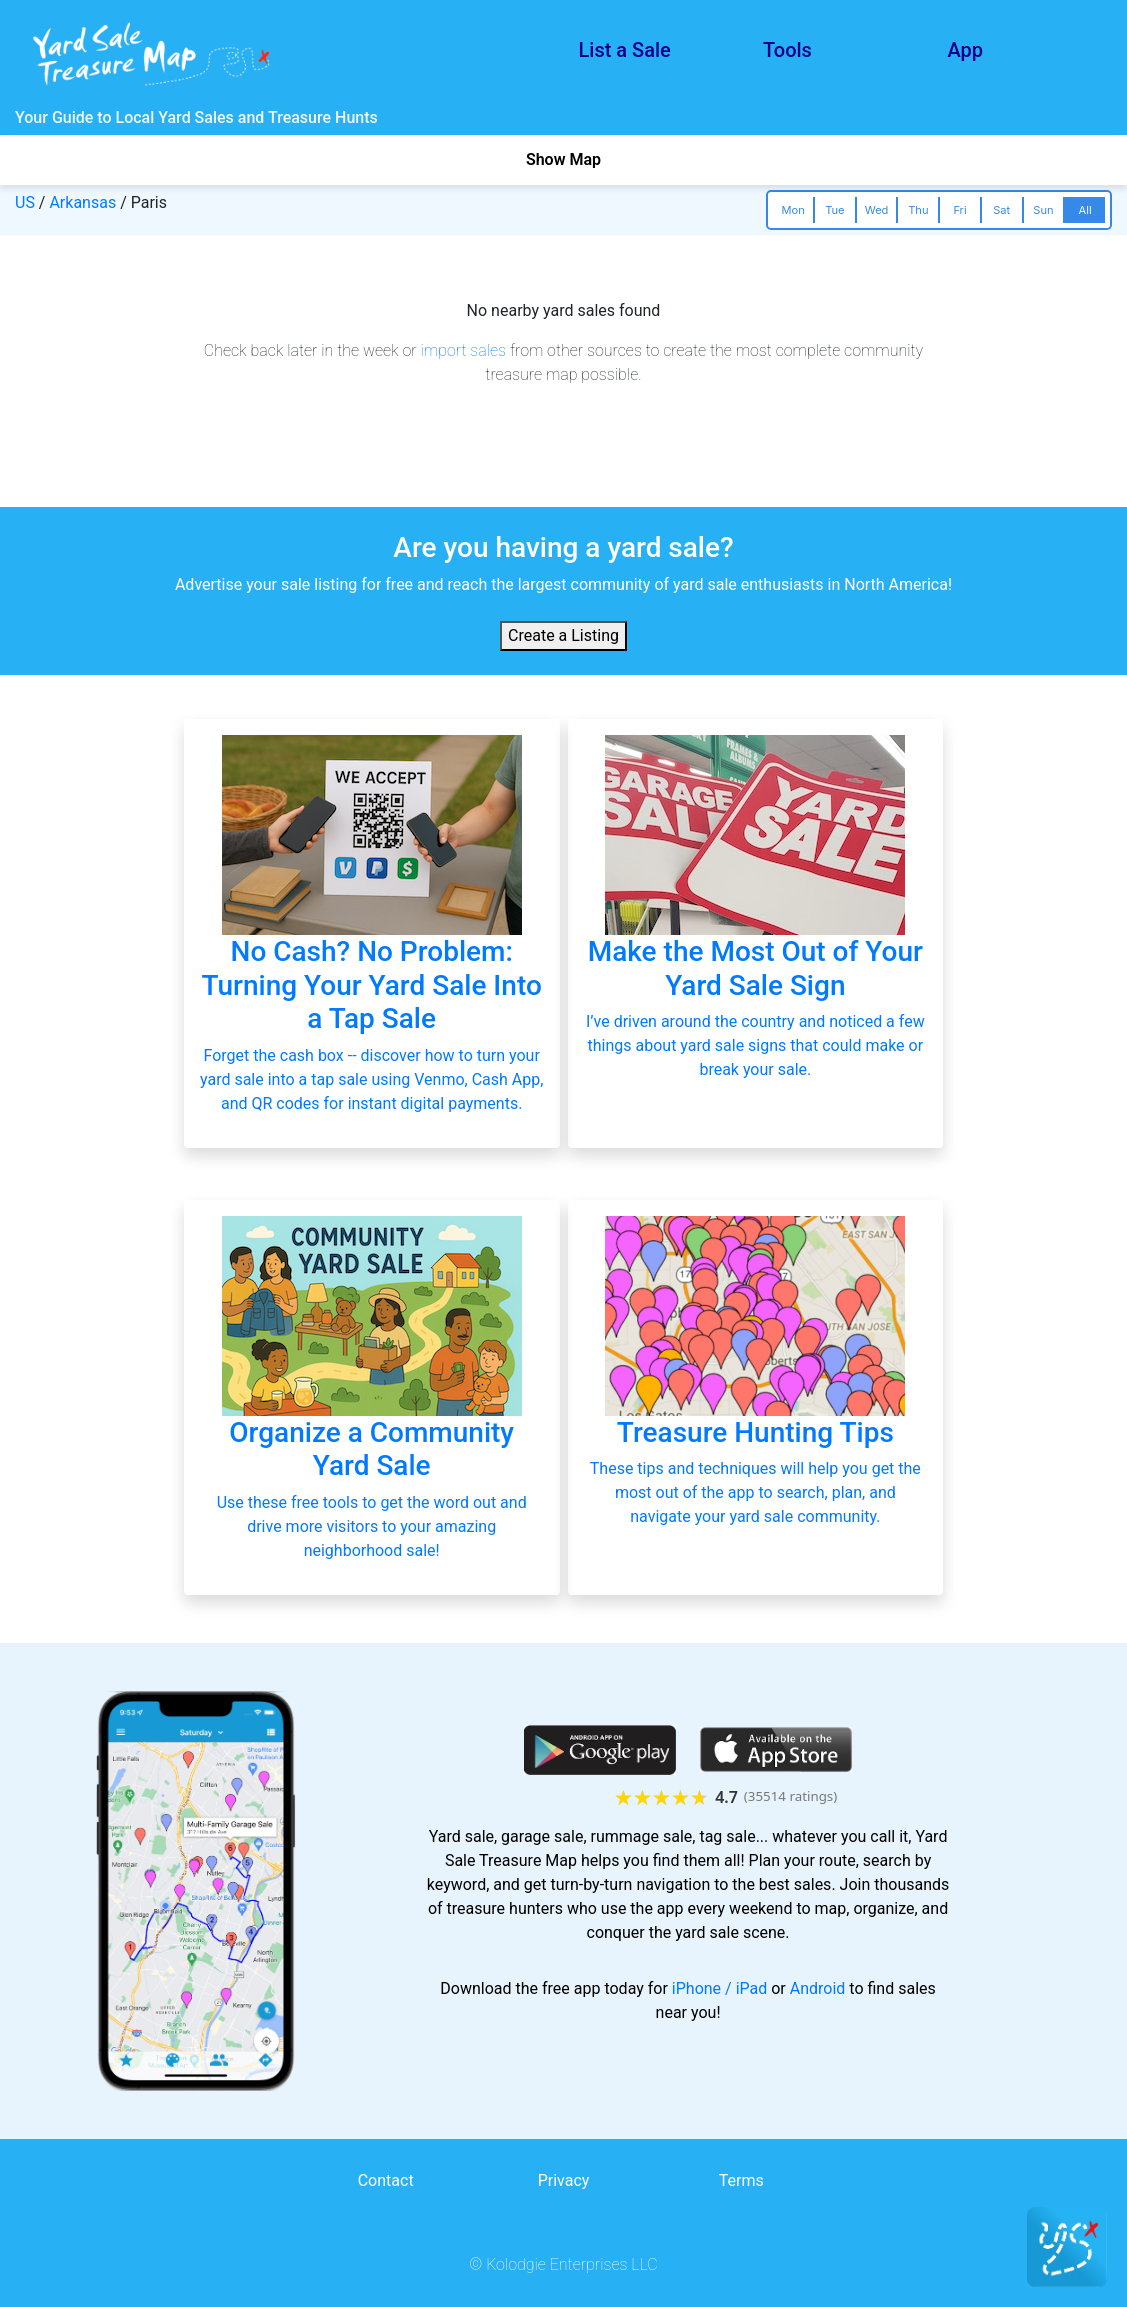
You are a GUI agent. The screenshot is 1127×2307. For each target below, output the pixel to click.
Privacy (564, 2180)
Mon (793, 210)
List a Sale (625, 50)
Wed (877, 210)
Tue (834, 210)
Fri (959, 210)
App (966, 50)
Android (818, 1988)
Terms (741, 2180)
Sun (1043, 210)
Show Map (563, 159)
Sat (1001, 210)
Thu (918, 210)
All (1085, 210)
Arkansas (82, 202)
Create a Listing (563, 635)
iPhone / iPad (719, 1988)
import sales (464, 350)
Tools (787, 50)
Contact (386, 2180)
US (25, 202)
